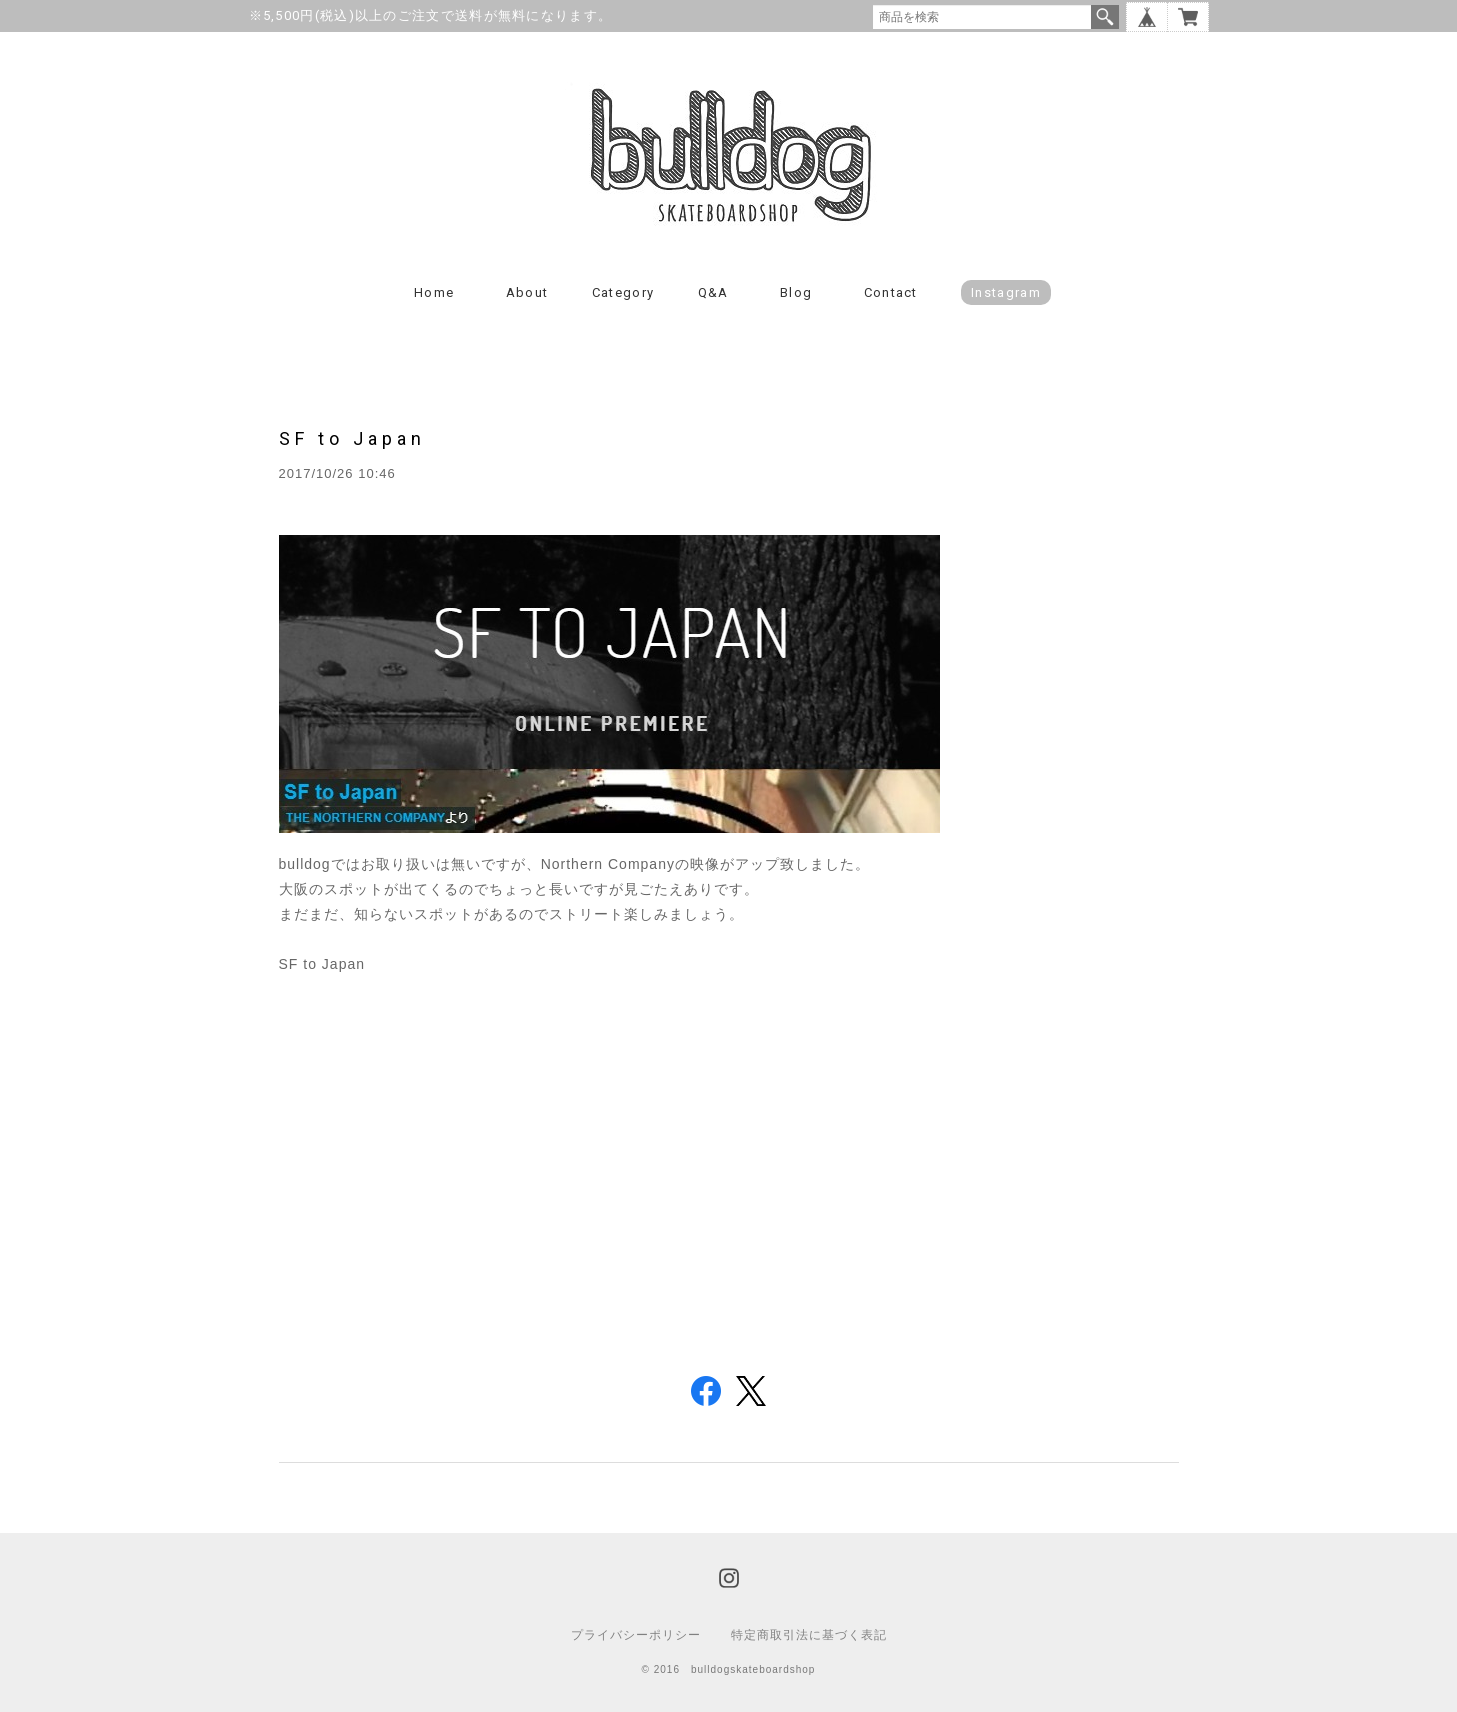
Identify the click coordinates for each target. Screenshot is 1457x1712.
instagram (1006, 292)
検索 (1105, 17)
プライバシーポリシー (636, 1635)
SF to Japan (352, 438)
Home (434, 292)
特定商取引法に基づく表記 (809, 1635)
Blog (796, 292)
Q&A (713, 292)
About (527, 292)
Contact (891, 292)
